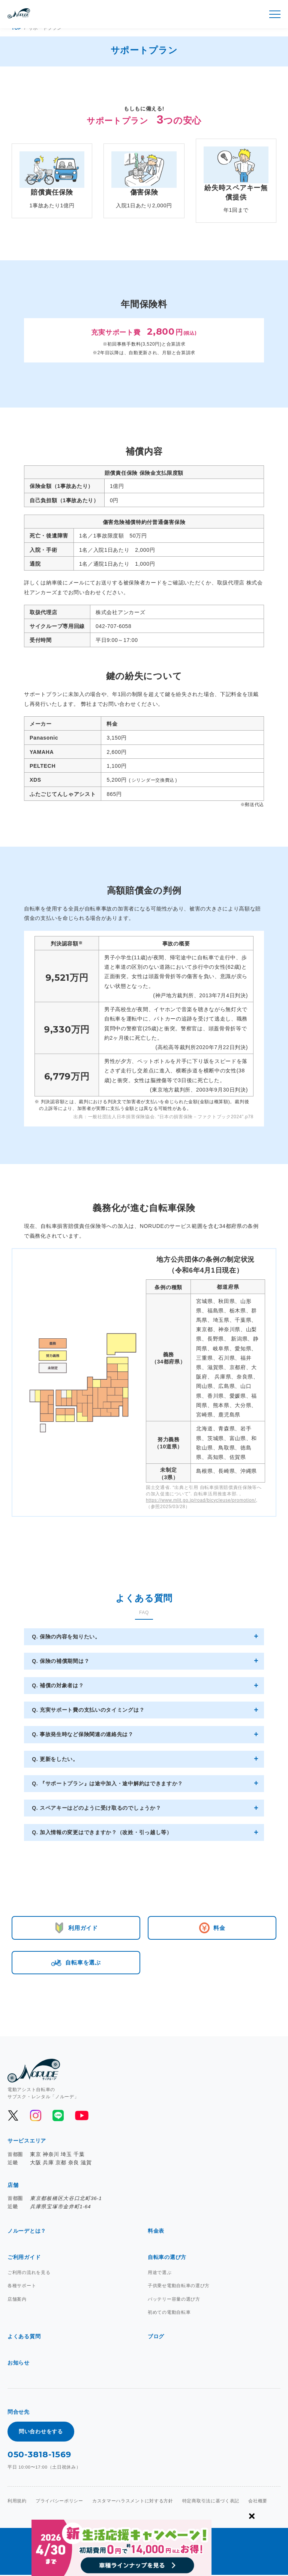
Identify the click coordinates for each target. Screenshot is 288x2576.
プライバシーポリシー (59, 2502)
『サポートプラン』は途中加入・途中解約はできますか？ (110, 1783)
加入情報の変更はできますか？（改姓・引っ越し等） (105, 1832)
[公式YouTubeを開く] (81, 2117)
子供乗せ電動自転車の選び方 (179, 2287)
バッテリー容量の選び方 (174, 2300)
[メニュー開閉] (274, 14)
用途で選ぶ (160, 2273)
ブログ (156, 2337)
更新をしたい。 (58, 1759)
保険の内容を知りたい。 (69, 1637)
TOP (17, 28)
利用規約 (17, 2502)
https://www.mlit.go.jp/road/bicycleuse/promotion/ (201, 1500)
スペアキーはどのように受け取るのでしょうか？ (99, 1808)
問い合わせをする (41, 2433)
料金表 (156, 2232)
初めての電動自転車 (169, 2313)
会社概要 (257, 2502)
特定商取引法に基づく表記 (210, 2502)
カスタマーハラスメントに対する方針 (132, 2502)
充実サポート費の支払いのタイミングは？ (91, 1710)
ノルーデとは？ (27, 2232)
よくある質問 (24, 2337)
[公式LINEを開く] (58, 2117)
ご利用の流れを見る (29, 2273)
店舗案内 (17, 2300)
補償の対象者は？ (61, 1685)
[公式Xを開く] (13, 2117)
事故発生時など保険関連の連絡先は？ (86, 1734)
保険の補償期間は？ (63, 1661)
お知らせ (19, 2364)
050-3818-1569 (39, 2456)
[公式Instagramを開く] (35, 2117)
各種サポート (22, 2287)
